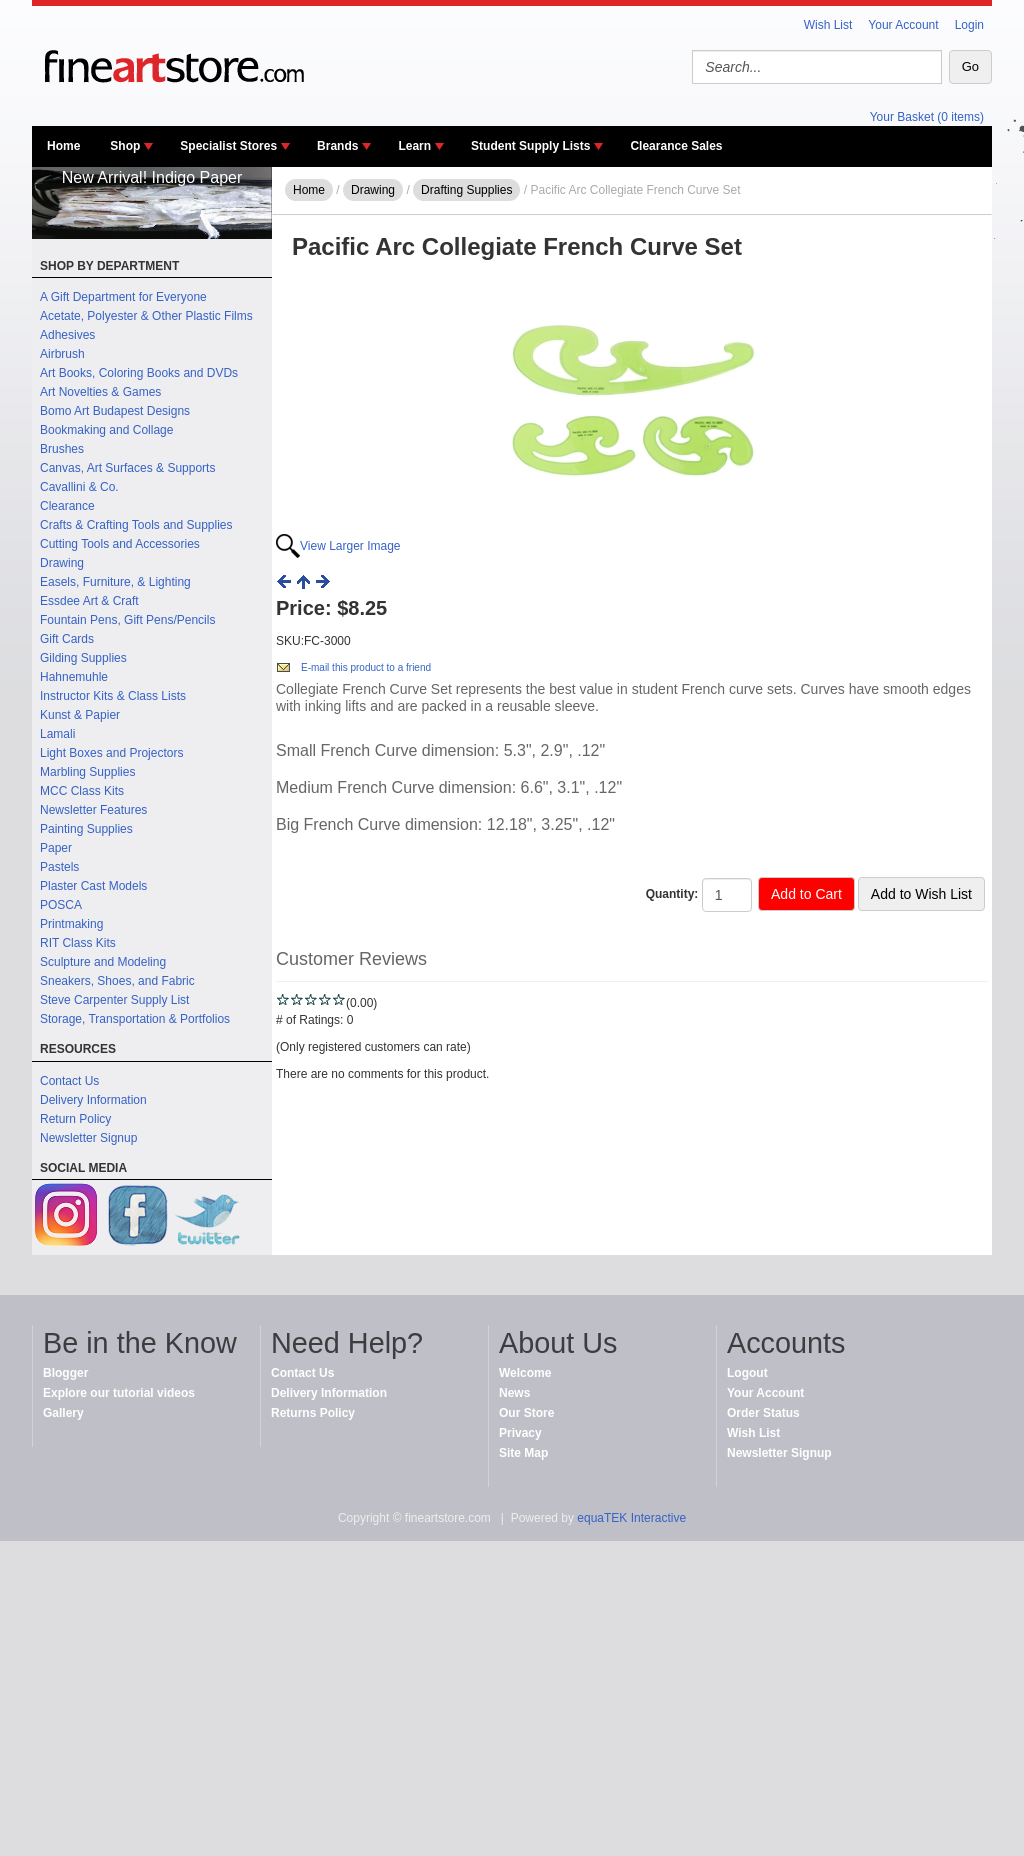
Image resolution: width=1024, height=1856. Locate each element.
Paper (56, 848)
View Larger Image (350, 546)
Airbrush (62, 354)
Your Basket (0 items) (927, 117)
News (514, 1393)
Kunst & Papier (80, 715)
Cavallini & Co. (79, 487)
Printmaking (71, 924)
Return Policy (75, 1119)
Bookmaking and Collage (106, 430)
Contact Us (69, 1081)
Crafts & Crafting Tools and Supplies (136, 525)
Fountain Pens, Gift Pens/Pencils (127, 620)
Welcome (525, 1373)
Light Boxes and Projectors (111, 753)
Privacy (520, 1433)
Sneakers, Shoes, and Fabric (117, 981)
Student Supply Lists (530, 146)
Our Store (526, 1413)
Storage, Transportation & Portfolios (135, 1019)
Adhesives (67, 335)
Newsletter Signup (88, 1138)
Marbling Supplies (87, 772)
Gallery (63, 1413)
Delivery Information (93, 1100)
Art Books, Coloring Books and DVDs (139, 373)
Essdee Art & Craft (89, 601)
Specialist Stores (228, 146)
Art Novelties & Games (100, 392)
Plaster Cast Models (93, 886)
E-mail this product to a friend (366, 667)
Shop (125, 146)
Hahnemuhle (74, 677)
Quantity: (672, 894)
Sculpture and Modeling (103, 962)
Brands (337, 146)
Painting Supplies (86, 829)
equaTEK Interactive (631, 1518)
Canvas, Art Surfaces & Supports (127, 468)
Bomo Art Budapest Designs (115, 411)
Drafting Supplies (466, 190)
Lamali (57, 734)
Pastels (59, 867)
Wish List (828, 25)
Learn (414, 146)
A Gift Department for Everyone (123, 297)
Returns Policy (313, 1413)
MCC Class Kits (82, 791)
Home (63, 146)
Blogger (65, 1373)
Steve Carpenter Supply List (114, 1000)
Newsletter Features (93, 810)
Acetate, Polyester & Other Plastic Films (146, 316)
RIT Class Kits (78, 943)
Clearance (67, 506)
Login (969, 25)
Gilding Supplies (83, 658)
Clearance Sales (676, 146)
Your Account (903, 25)
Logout (747, 1373)
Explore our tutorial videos (119, 1393)
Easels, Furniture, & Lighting (115, 582)
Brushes (62, 449)
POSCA (61, 905)
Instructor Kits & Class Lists (113, 696)
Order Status (763, 1413)
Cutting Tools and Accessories (120, 544)
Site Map (523, 1453)
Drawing (62, 563)
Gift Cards (67, 639)
